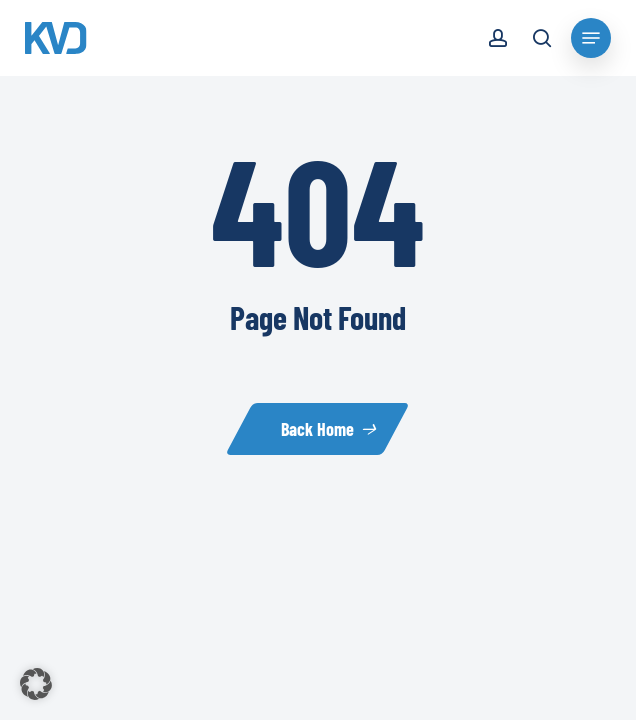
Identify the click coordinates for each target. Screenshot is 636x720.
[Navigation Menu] (591, 38)
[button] (36, 684)
